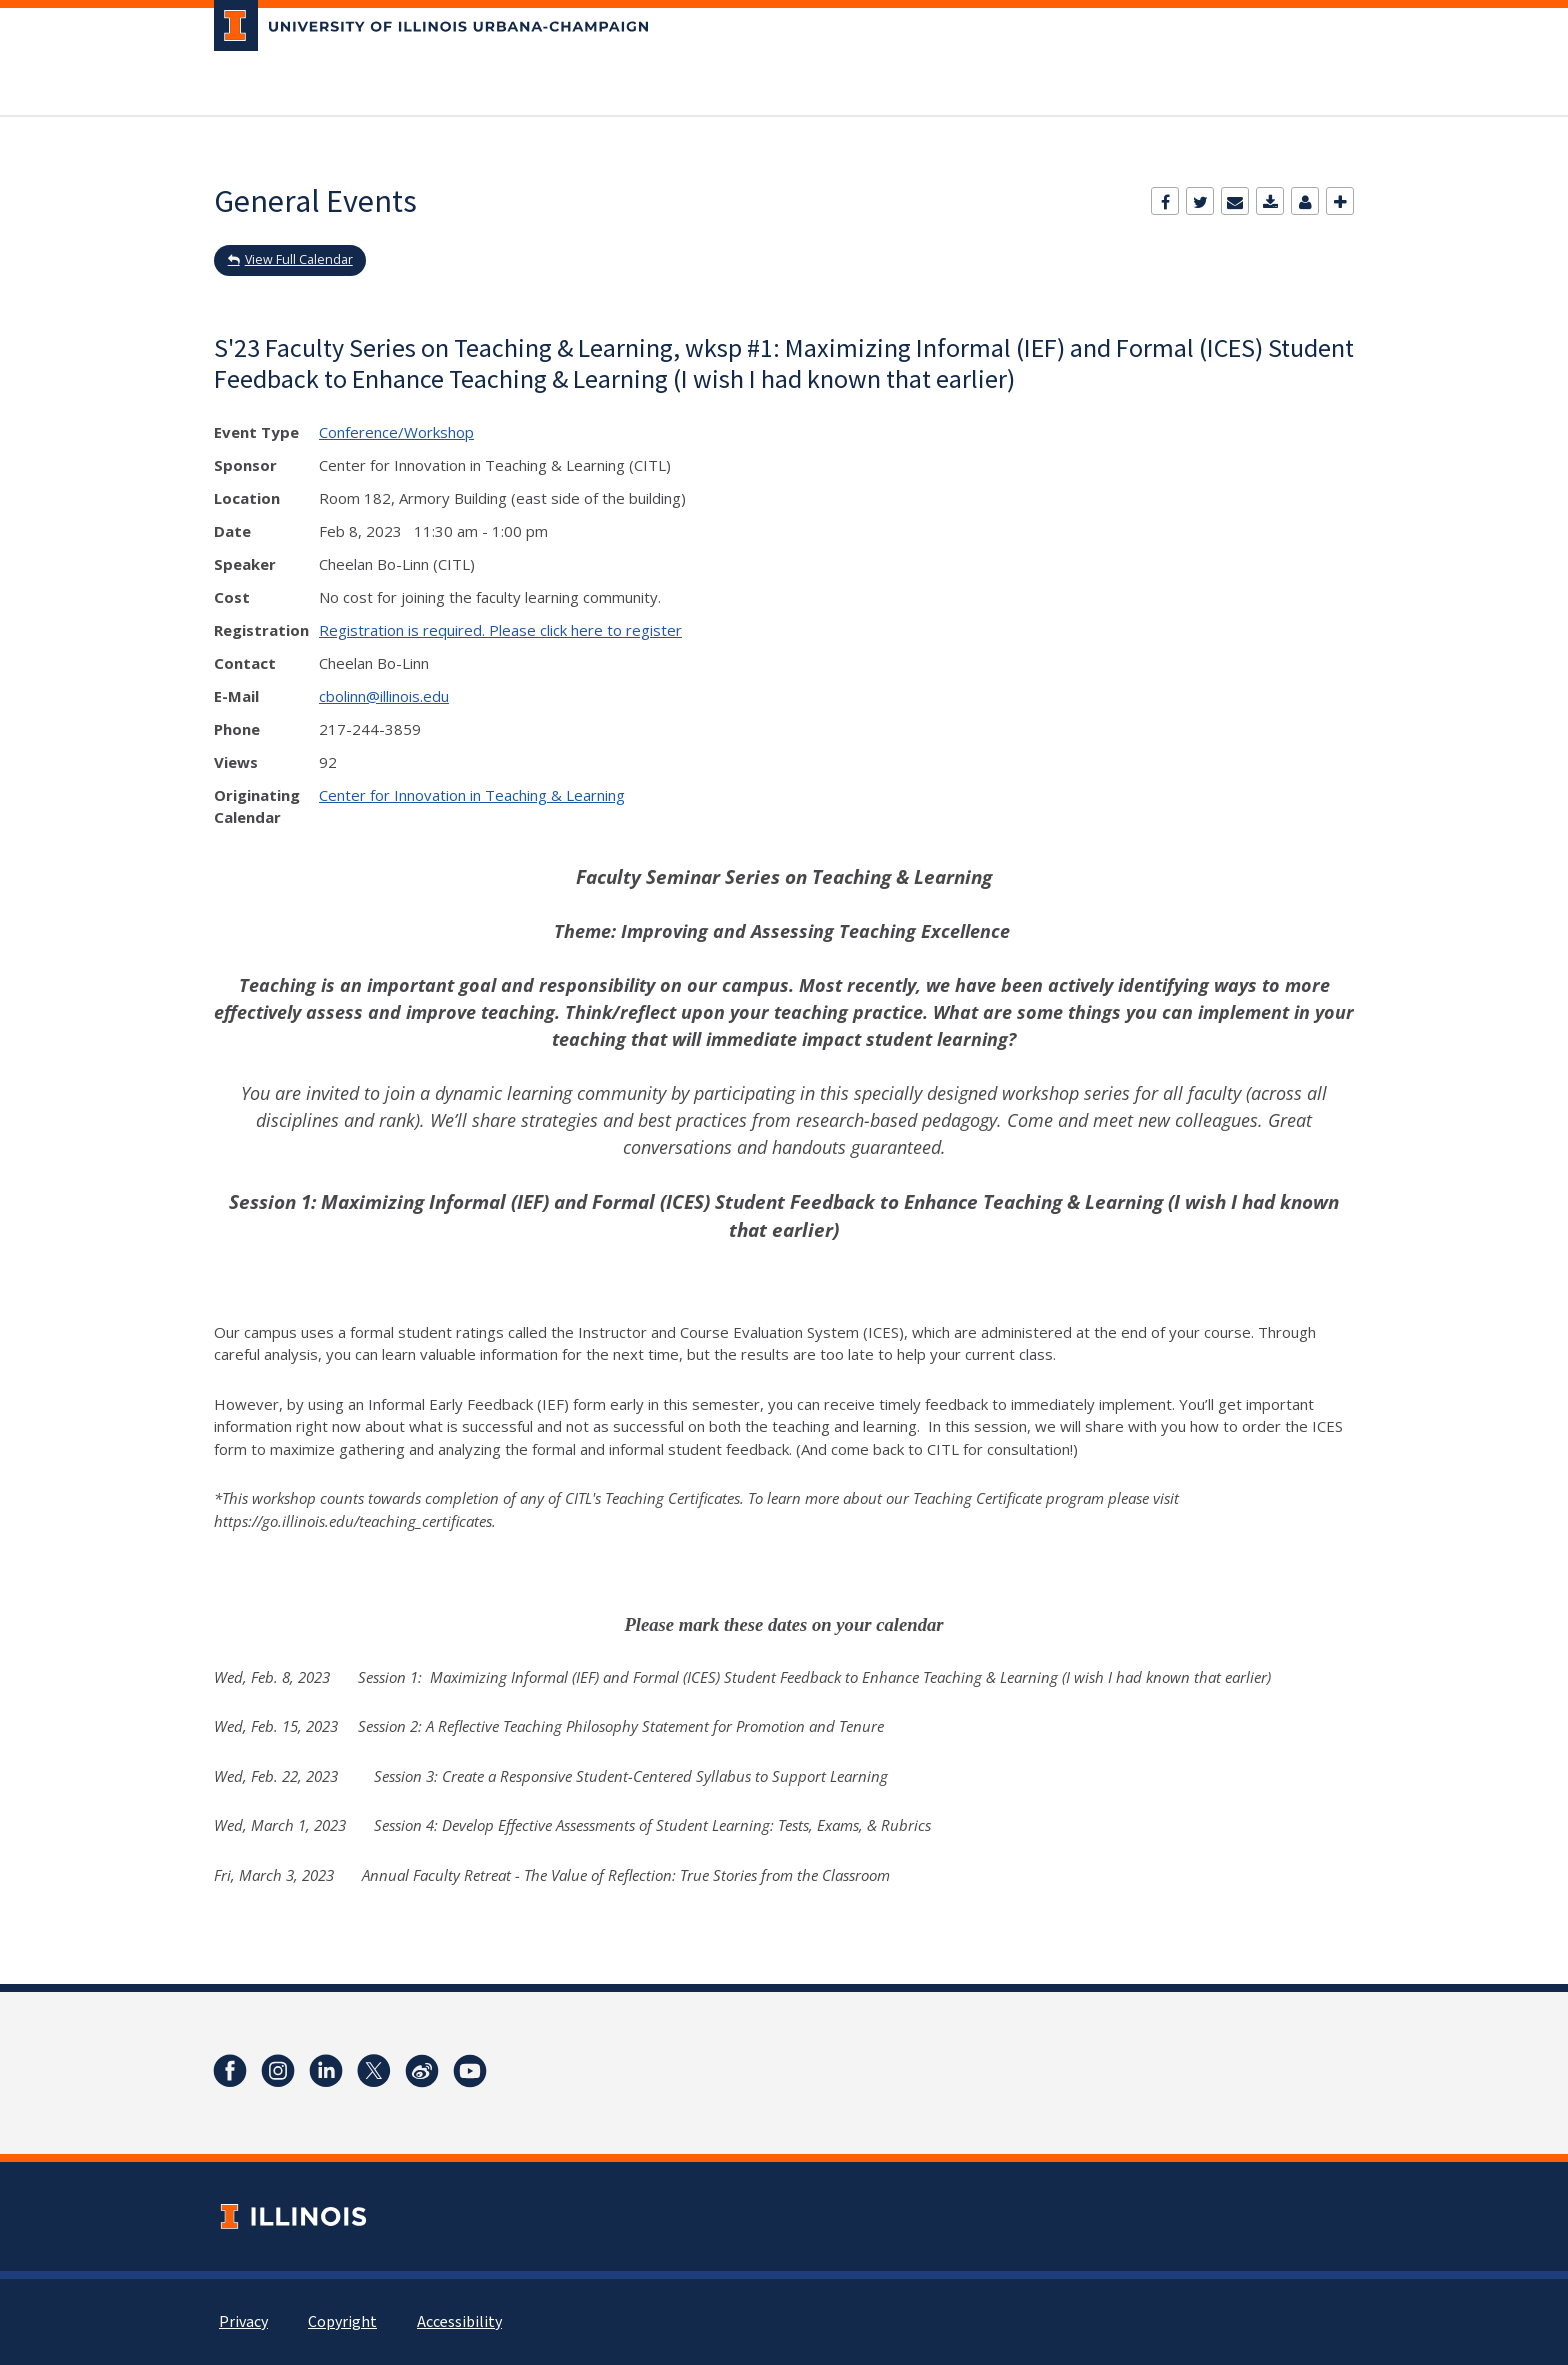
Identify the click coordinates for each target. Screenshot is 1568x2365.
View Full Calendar (299, 259)
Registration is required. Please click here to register (500, 630)
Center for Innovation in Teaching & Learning (472, 795)
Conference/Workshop (396, 432)
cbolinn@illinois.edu (384, 696)
